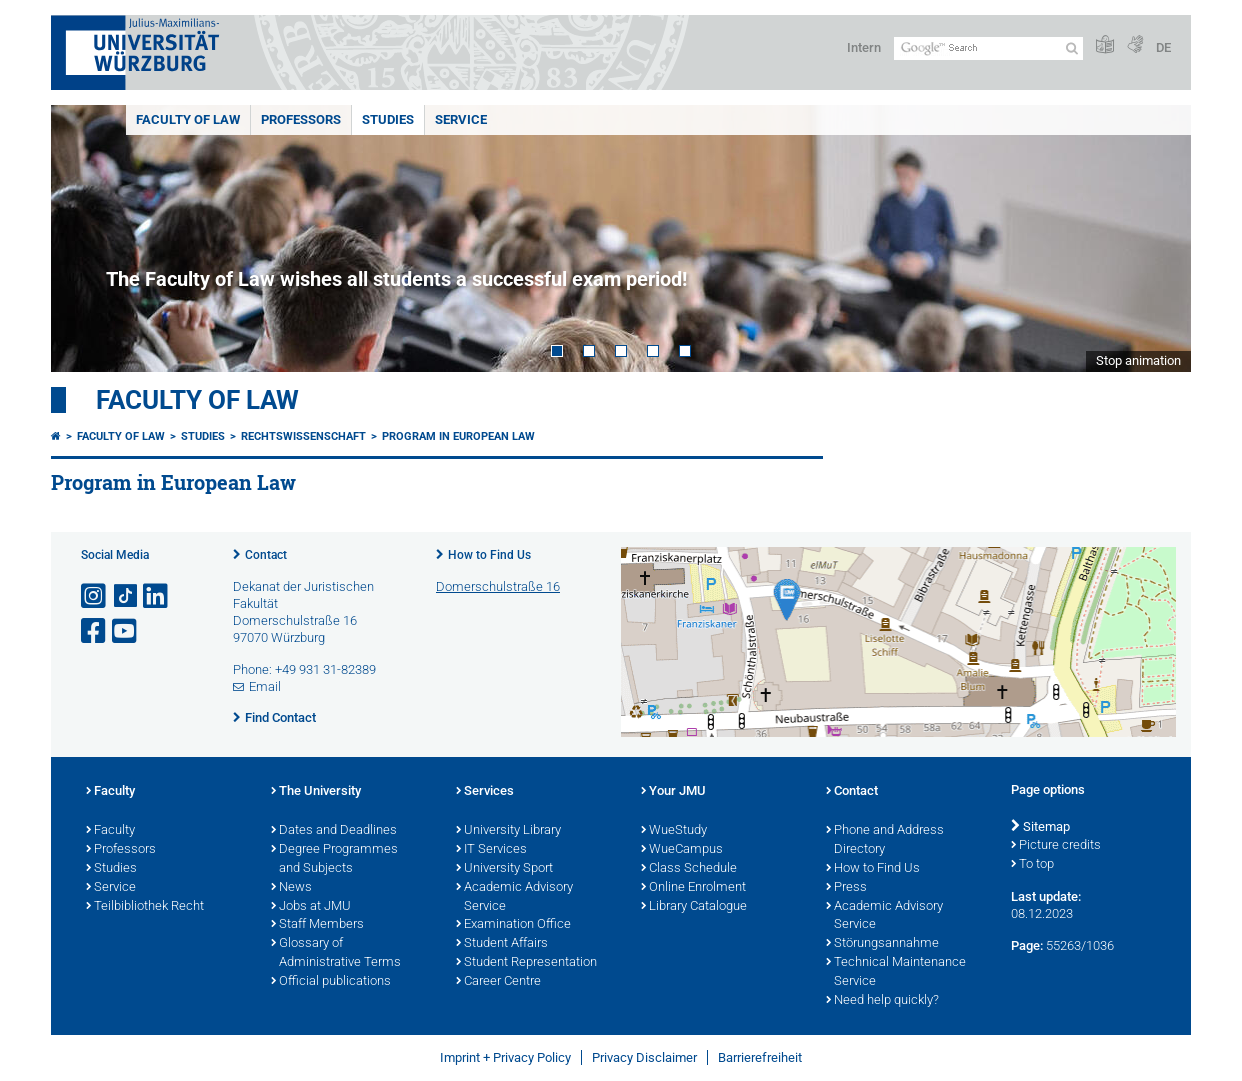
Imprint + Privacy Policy (505, 1057)
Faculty (110, 792)
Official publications (331, 982)
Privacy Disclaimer (644, 1057)
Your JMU (673, 792)
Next (1156, 238)
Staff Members (317, 925)
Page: (1027, 945)
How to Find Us (489, 555)
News (291, 888)
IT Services (491, 850)
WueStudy (674, 831)
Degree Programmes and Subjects (334, 859)
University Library (508, 831)
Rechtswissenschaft (303, 436)
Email (265, 686)
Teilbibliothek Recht (145, 907)
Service (461, 119)
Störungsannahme (882, 944)
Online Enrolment (693, 888)
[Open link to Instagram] (95, 596)
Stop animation (1138, 360)
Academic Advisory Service (514, 897)
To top (1032, 865)
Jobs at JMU (311, 907)
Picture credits (1056, 846)
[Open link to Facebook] (95, 631)
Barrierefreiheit (760, 1057)
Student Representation (526, 963)
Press (846, 888)
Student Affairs (502, 944)
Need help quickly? (882, 1001)
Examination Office (513, 925)
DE (1163, 47)
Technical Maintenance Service (896, 972)
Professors (301, 119)
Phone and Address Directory (885, 840)
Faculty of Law (188, 119)
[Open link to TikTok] (126, 596)
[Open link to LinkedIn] (157, 596)
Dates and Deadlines (334, 831)
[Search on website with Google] (988, 48)
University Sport (504, 869)
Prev (86, 238)
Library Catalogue (694, 907)
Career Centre (498, 982)
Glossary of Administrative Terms (336, 953)
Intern (864, 47)
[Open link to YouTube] (126, 631)
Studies (388, 119)
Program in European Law (458, 436)
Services (485, 792)
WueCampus (682, 850)
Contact (266, 555)
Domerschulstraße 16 (498, 586)
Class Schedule (689, 869)
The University (316, 792)
